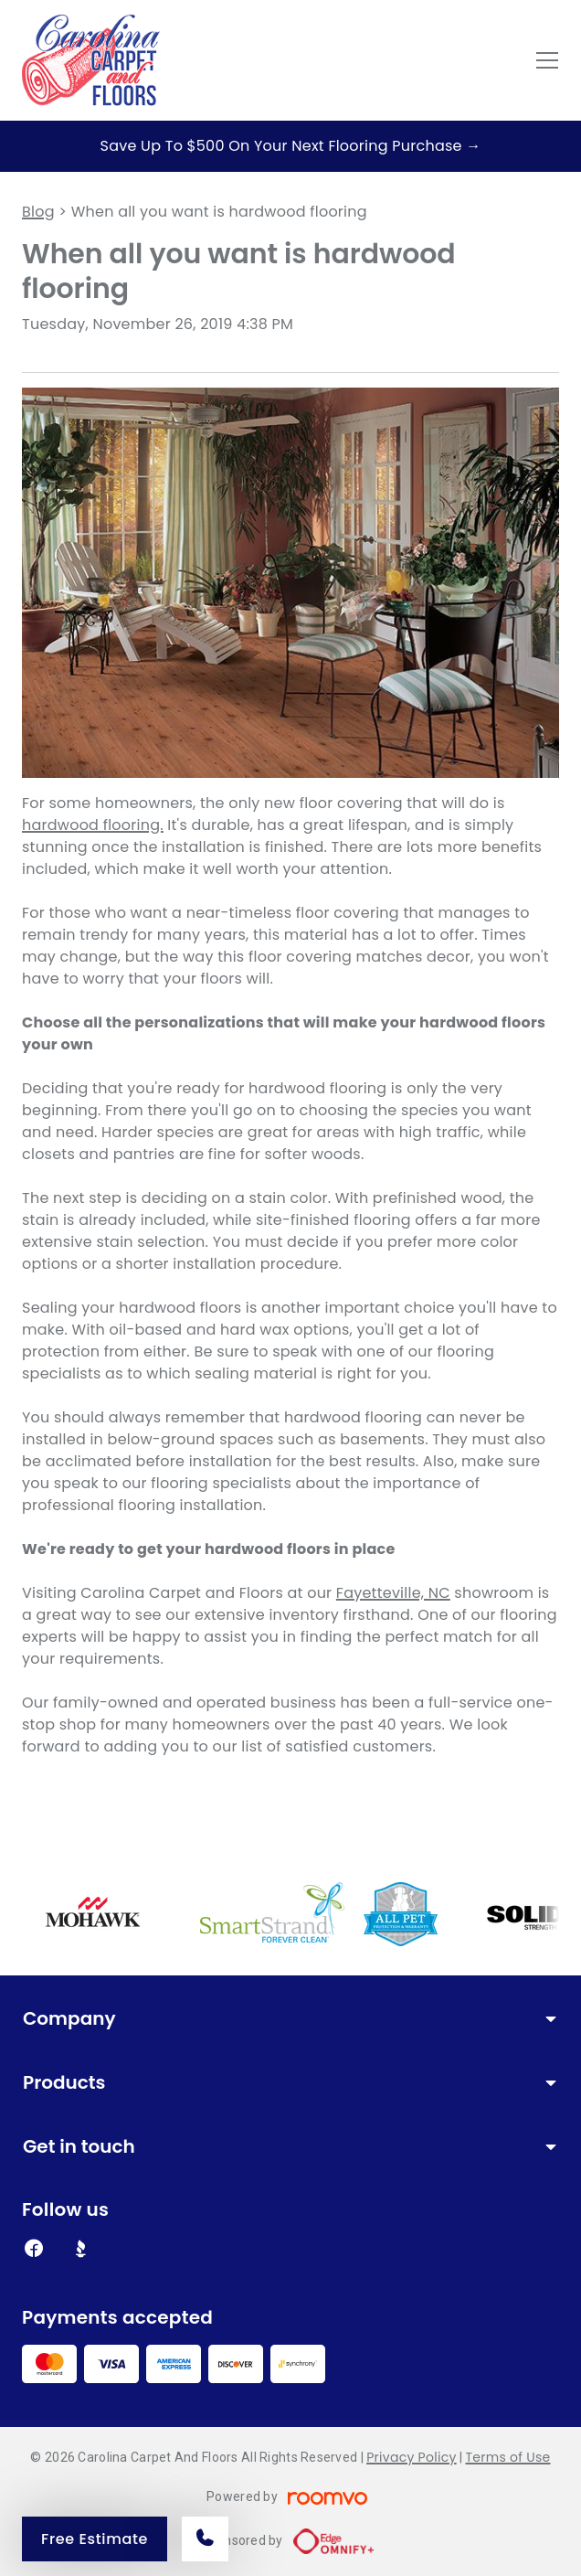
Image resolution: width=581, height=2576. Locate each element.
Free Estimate (94, 2538)
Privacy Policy (411, 2457)
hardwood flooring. (93, 825)
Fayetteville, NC (393, 1592)
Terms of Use (507, 2457)
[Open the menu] (547, 60)
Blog (38, 211)
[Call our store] (205, 2539)
